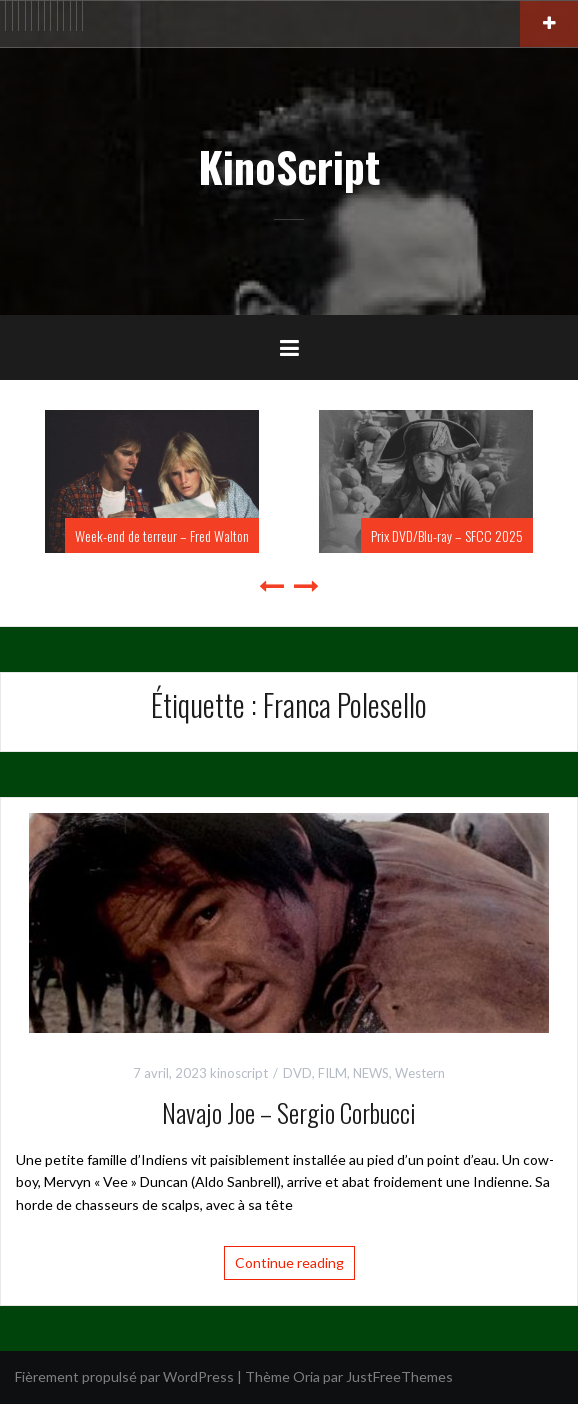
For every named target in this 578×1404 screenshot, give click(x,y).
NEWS (371, 1073)
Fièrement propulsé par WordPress (124, 1376)
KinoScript (289, 166)
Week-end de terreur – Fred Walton (162, 535)
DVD (297, 1073)
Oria (306, 1376)
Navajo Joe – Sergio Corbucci (289, 1112)
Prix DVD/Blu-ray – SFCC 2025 (447, 535)
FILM (332, 1073)
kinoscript (239, 1073)
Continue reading (289, 1262)
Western (420, 1073)
